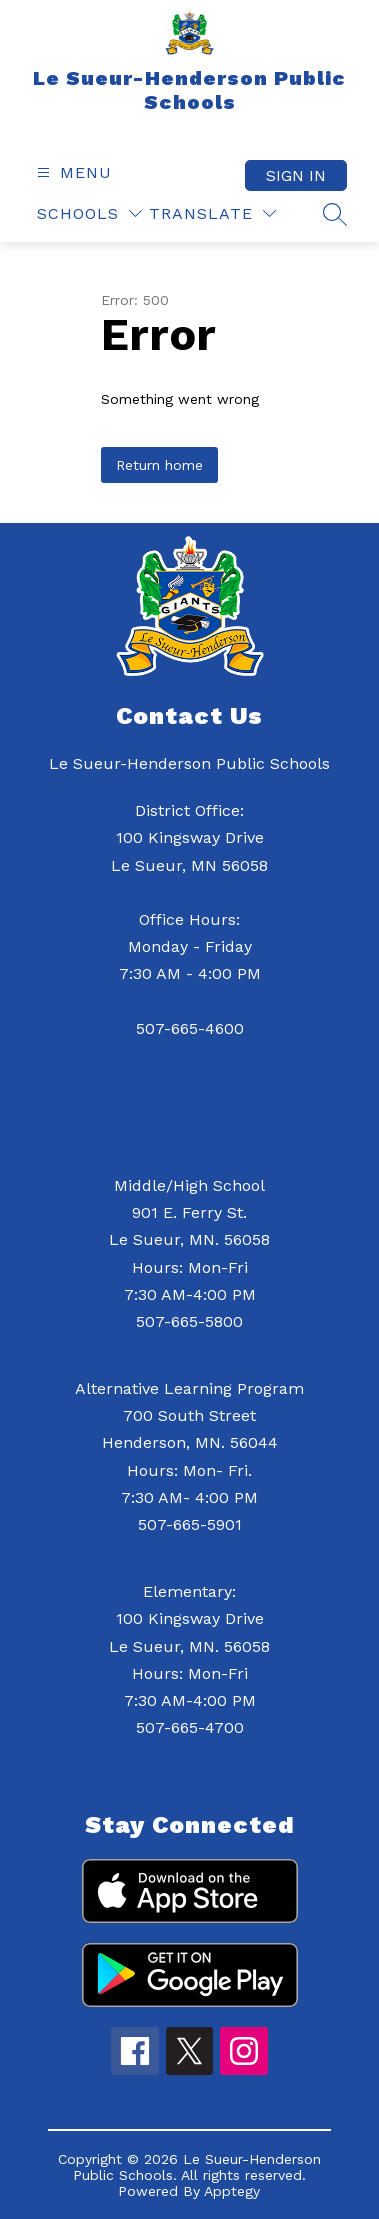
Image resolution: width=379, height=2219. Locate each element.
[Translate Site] (212, 213)
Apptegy (232, 2191)
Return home (159, 465)
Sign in (296, 175)
